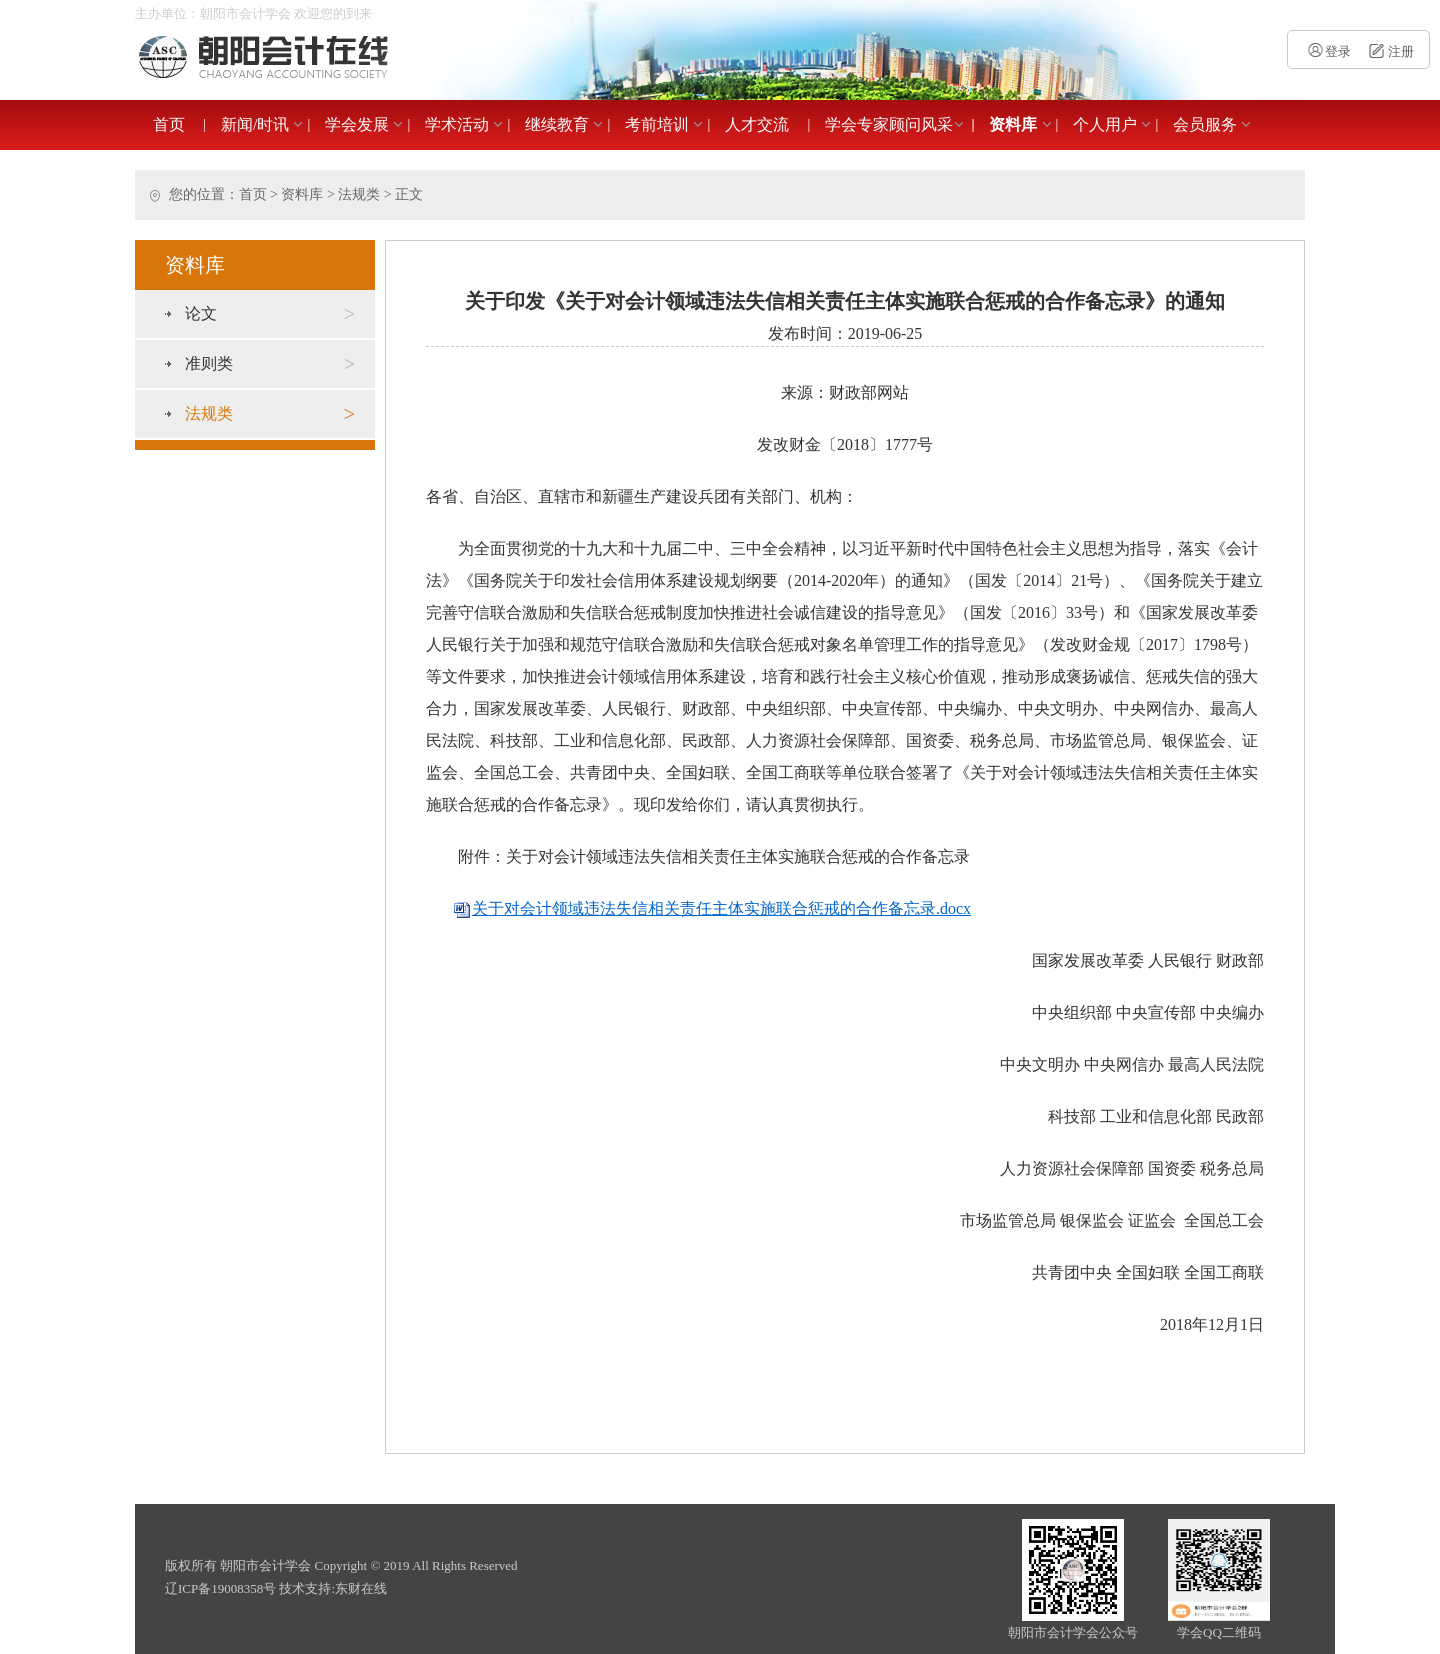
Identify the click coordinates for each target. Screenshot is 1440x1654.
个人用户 (1105, 124)
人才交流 (757, 124)
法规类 (359, 194)
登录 (1328, 51)
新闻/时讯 (255, 124)
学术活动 (457, 124)
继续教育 (557, 124)
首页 (169, 124)
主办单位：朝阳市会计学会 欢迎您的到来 (253, 13)
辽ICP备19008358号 (220, 1588)
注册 (1389, 51)
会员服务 (1205, 124)
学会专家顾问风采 (889, 124)
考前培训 (657, 124)
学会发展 (357, 124)
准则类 (270, 364)
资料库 (1013, 124)
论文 (270, 314)
